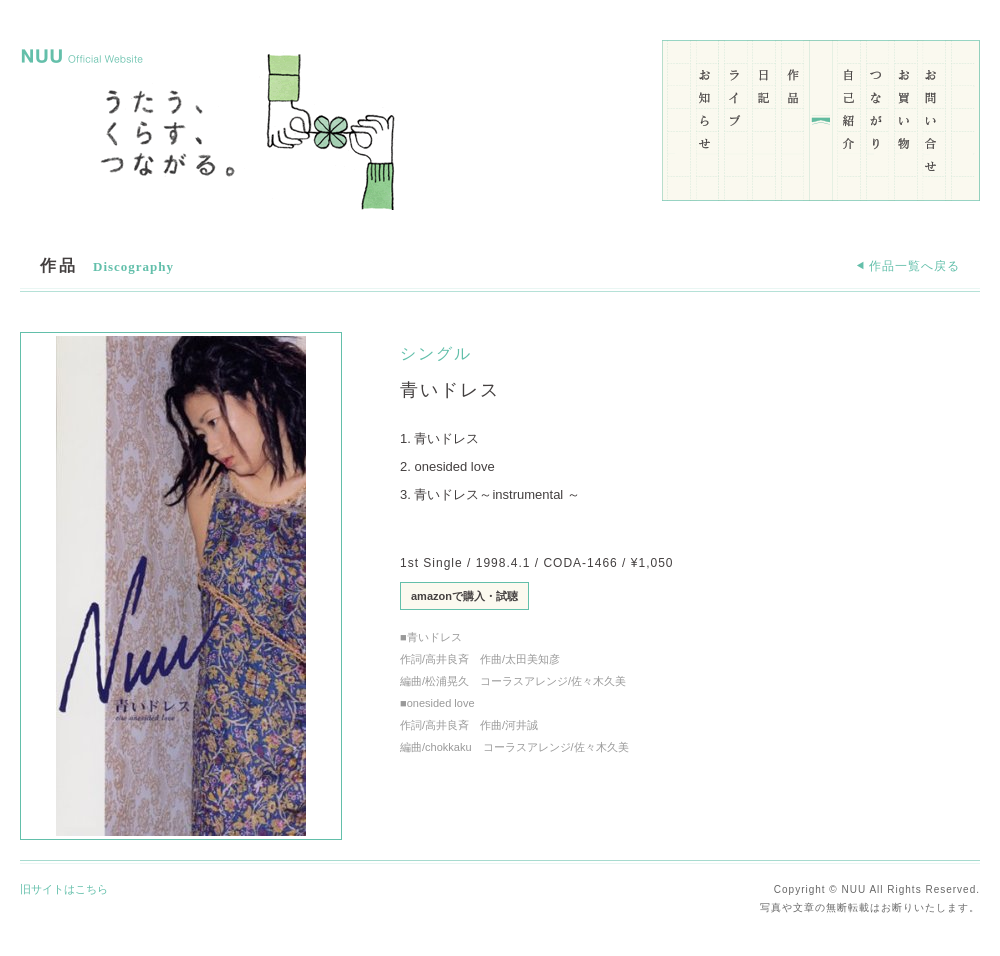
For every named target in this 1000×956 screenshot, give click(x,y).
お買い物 (904, 113)
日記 (764, 113)
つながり (876, 113)
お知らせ (706, 113)
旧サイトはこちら (64, 889)
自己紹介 (848, 113)
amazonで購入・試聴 (464, 596)
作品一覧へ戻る (908, 266)
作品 (793, 113)
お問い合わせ (932, 113)
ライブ (735, 113)
